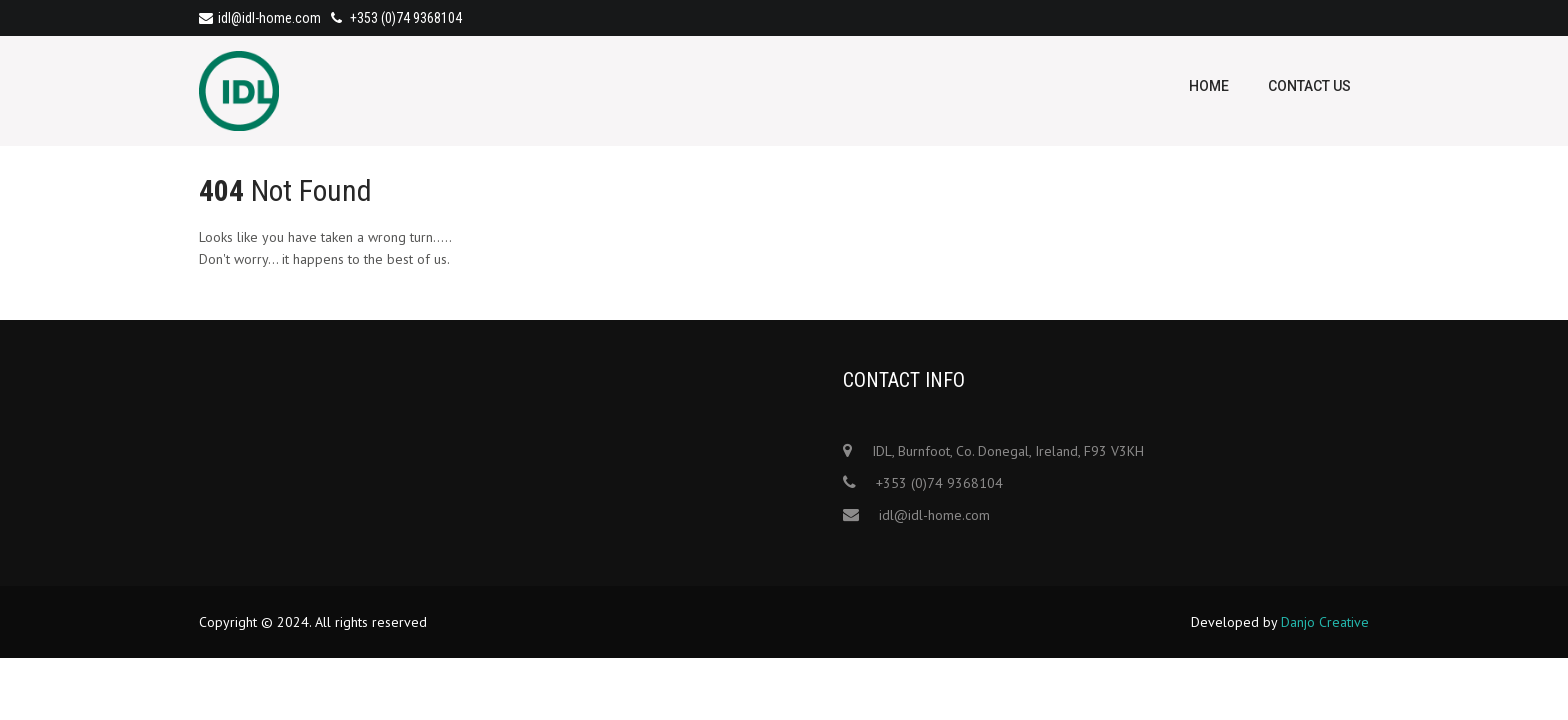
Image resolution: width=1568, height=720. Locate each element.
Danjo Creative (1325, 622)
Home (1209, 86)
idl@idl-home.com (260, 18)
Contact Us (1309, 86)
